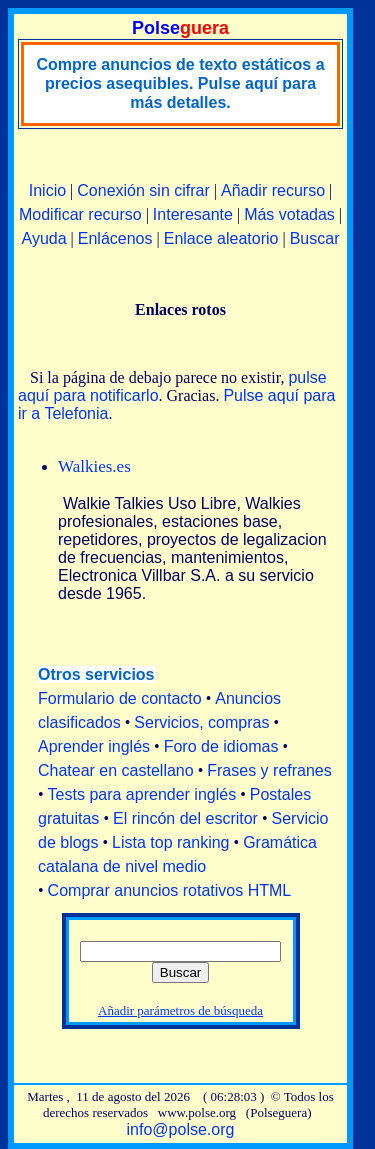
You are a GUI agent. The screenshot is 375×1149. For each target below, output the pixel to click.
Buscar (315, 238)
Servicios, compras (201, 722)
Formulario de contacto (120, 698)
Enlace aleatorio (221, 238)
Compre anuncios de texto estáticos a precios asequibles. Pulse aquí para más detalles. (180, 83)
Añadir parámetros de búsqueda (180, 1010)
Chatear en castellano (116, 770)
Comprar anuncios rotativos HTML (170, 890)
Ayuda (44, 238)
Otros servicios (96, 674)
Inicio (47, 190)
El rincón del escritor (185, 818)
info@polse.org (181, 1129)
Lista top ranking (170, 842)
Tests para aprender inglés (142, 794)
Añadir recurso (273, 190)
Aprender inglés (94, 746)
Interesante (193, 214)
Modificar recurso (80, 214)
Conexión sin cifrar (143, 190)
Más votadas (289, 214)
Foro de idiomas (221, 746)
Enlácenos (115, 238)
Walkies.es (94, 466)
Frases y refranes (269, 770)
